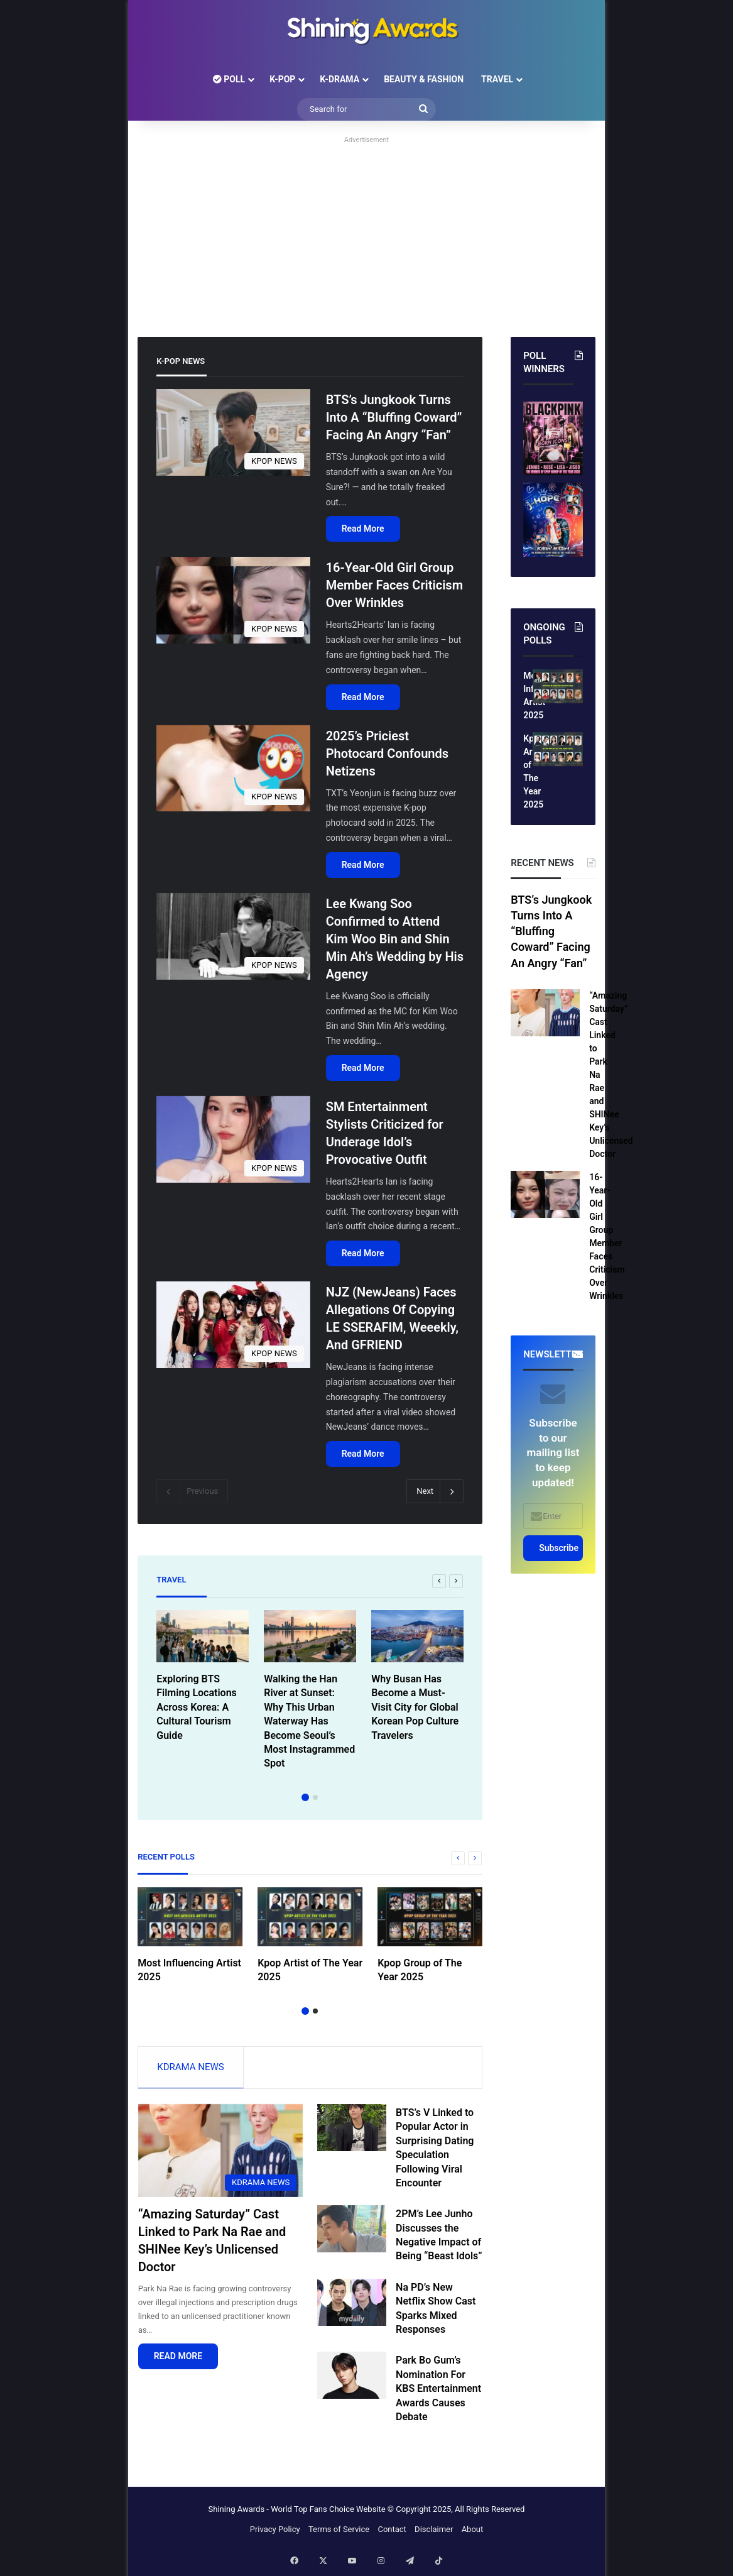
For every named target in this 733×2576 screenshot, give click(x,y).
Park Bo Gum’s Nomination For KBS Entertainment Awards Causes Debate (438, 2392)
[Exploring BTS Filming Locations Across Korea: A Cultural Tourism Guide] (202, 1636)
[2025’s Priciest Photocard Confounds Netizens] (233, 768)
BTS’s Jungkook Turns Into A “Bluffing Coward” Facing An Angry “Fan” (394, 417)
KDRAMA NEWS (190, 2067)
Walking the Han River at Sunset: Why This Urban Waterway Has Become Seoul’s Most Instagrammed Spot (309, 1721)
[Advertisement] (366, 236)
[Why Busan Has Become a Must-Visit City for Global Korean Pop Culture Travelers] (417, 1636)
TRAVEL (497, 79)
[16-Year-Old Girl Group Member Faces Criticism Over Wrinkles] (233, 600)
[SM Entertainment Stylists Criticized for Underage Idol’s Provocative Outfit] (233, 1139)
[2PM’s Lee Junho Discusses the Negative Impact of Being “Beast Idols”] (351, 2232)
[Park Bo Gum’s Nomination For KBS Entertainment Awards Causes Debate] (351, 2379)
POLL (229, 79)
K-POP (282, 79)
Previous (192, 1491)
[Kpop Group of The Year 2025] (429, 1916)
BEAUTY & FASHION (424, 79)
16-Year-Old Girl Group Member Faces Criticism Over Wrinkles (394, 585)
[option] (202, 1679)
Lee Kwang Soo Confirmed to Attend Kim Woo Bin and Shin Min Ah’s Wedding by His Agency (395, 939)
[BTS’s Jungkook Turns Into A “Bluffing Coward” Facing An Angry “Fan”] (233, 432)
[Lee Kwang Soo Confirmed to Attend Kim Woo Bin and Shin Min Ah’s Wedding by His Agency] (233, 936)
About (473, 2533)
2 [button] (315, 1797)
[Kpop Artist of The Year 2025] (310, 1916)
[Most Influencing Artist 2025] (190, 1916)
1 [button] (305, 1797)
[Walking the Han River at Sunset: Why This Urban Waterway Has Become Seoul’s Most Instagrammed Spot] (310, 1636)
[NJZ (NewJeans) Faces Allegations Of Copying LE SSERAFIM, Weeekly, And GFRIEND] (233, 1324)
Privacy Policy (275, 2533)
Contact (391, 2533)
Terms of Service (338, 2533)
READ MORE (178, 2360)
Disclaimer (434, 2533)
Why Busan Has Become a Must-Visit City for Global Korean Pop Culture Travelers (415, 1707)
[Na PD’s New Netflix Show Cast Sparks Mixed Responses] (351, 2306)
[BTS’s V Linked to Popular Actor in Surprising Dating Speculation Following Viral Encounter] (351, 2131)
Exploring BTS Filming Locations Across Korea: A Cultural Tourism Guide (196, 1707)
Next (434, 1491)
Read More (363, 528)
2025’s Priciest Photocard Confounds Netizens (387, 753)
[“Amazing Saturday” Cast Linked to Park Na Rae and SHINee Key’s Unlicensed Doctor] (220, 2154)
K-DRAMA (339, 79)
